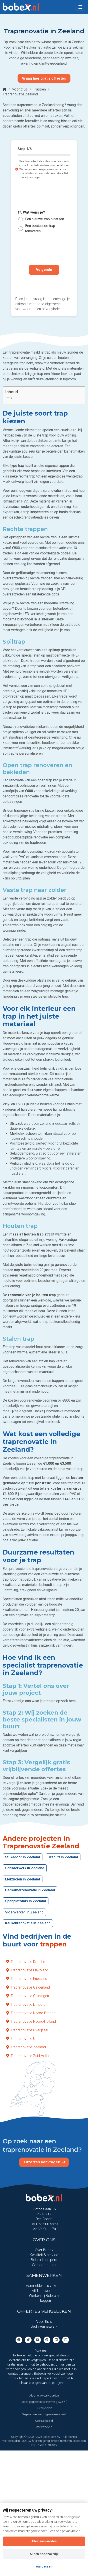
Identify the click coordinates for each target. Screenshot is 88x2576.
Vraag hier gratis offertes (44, 78)
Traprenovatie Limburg (26, 2004)
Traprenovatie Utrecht (25, 2039)
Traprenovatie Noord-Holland (31, 2021)
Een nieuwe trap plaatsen (44, 219)
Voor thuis (20, 89)
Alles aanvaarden (44, 2541)
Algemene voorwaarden (44, 2395)
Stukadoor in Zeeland (22, 1857)
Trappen (39, 89)
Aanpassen (44, 2566)
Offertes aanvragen (44, 2162)
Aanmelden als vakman (44, 2286)
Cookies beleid (44, 2420)
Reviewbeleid (44, 2427)
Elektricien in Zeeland (22, 1879)
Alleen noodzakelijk (44, 2554)
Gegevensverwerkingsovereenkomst (44, 2414)
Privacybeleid (44, 2408)
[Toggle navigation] (80, 7)
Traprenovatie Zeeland (26, 2047)
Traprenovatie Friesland (26, 1979)
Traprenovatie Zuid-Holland (29, 2056)
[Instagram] (65, 2339)
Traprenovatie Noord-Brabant (31, 2013)
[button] (80, 7)
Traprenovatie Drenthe (25, 1962)
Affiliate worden (44, 2291)
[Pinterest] (47, 2339)
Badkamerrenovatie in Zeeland (30, 1890)
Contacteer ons (44, 2265)
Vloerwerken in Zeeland (24, 1912)
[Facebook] (19, 2339)
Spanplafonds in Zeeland (25, 1901)
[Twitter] (28, 2339)
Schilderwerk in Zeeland (24, 1868)
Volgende (44, 270)
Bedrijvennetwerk (44, 2326)
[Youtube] (37, 2339)
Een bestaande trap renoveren (40, 228)
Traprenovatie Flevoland (27, 1970)
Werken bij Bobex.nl (44, 2296)
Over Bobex (44, 2250)
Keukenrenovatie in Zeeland (27, 1923)
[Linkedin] (56, 2339)
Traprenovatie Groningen (27, 1996)
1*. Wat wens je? (31, 212)
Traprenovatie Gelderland (28, 1987)
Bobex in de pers (44, 2260)
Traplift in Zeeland (63, 1857)
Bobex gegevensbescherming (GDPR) (44, 2401)
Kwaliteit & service (44, 2255)
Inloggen (44, 2300)
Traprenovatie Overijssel (27, 2030)
